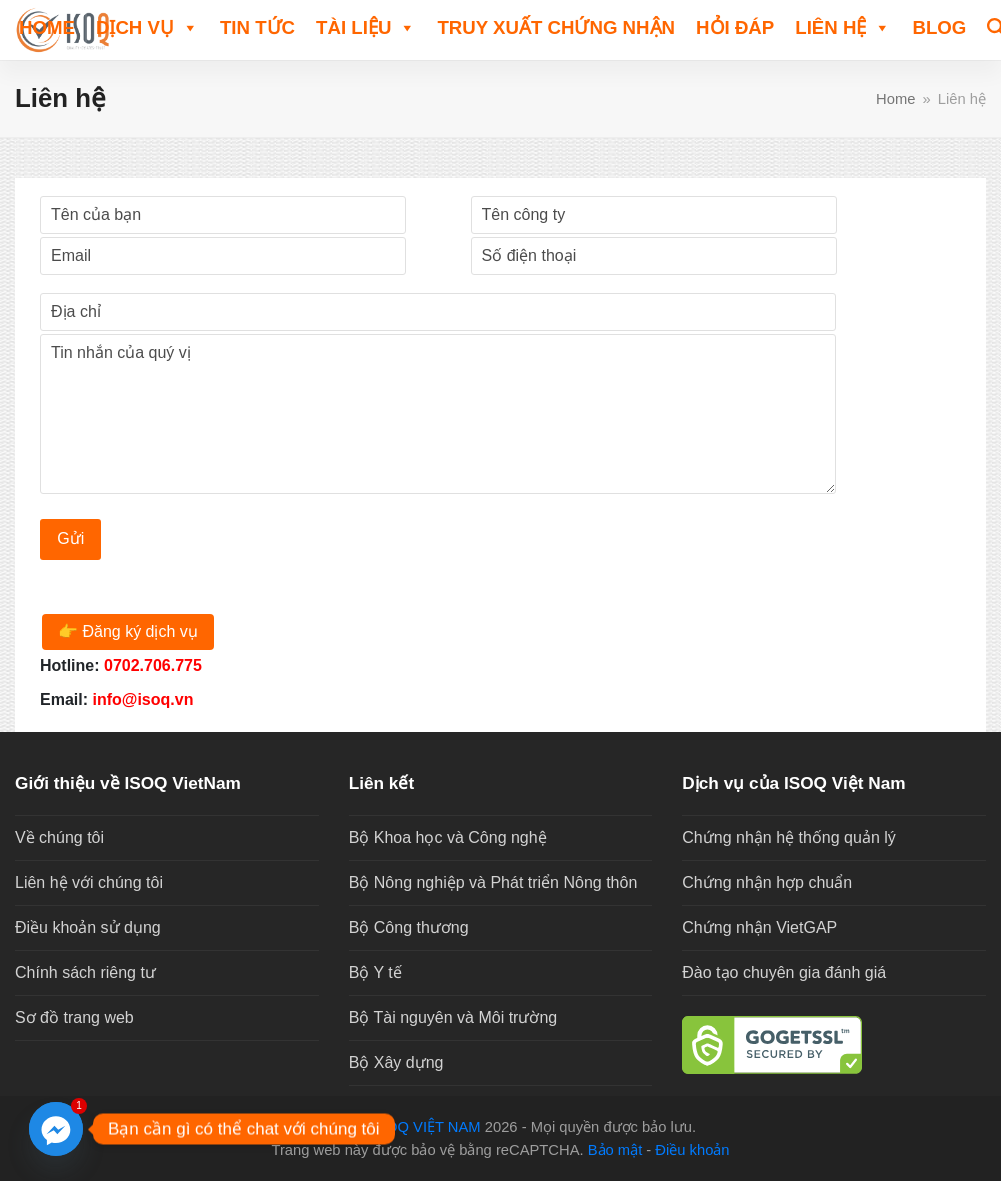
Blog (939, 27)
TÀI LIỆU (366, 26)
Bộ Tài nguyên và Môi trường (453, 1017)
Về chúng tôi (59, 837)
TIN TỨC (257, 27)
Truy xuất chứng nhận (556, 27)
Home (47, 27)
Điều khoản (692, 1150)
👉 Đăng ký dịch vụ (128, 631)
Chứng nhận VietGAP (759, 927)
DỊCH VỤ (147, 26)
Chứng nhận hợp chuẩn (767, 882)
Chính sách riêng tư (85, 972)
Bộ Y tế (375, 972)
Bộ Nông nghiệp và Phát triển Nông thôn (493, 882)
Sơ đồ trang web (74, 1017)
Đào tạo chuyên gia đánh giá (784, 972)
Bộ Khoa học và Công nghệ (448, 837)
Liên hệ (843, 26)
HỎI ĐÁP (735, 27)
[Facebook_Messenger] (56, 1129)
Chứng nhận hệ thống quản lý (788, 837)
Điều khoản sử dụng (88, 927)
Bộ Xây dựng (396, 1062)
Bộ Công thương (409, 927)
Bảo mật (615, 1150)
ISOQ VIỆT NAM (426, 1127)
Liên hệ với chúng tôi (89, 882)
